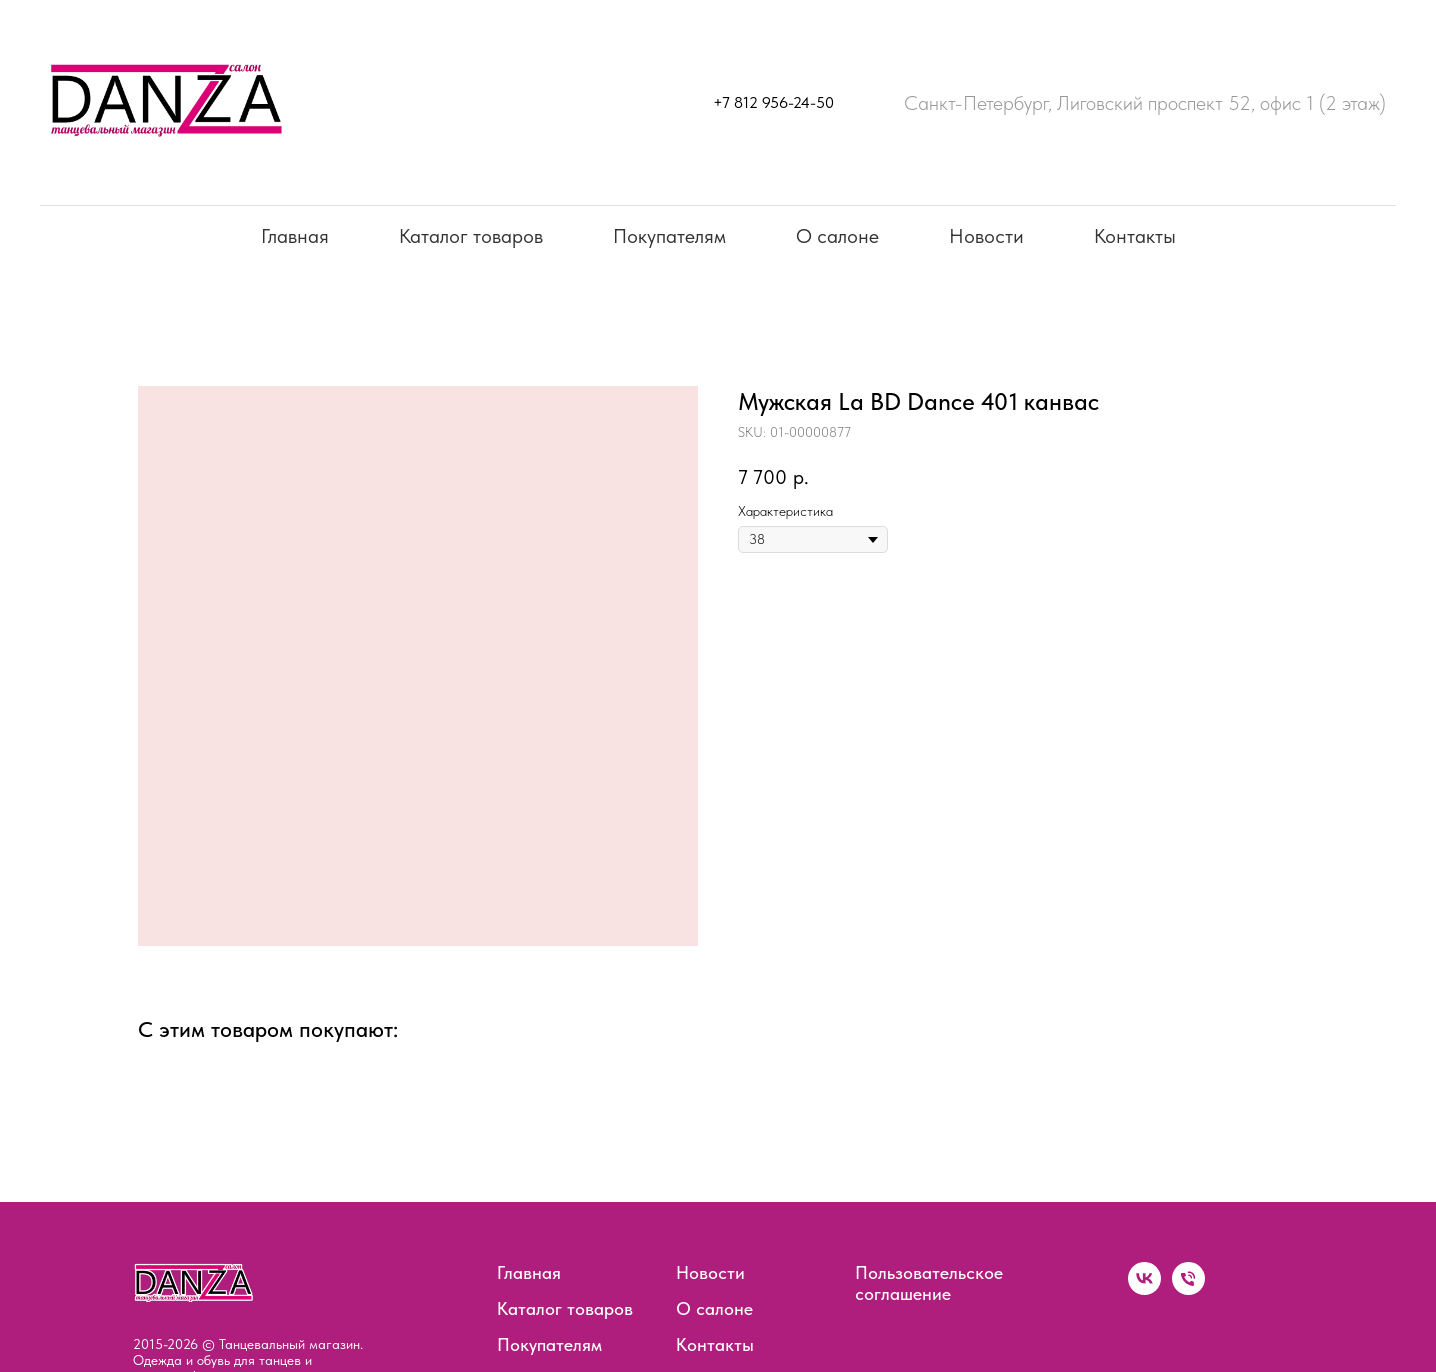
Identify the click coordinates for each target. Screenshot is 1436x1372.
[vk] (1144, 1289)
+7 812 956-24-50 (773, 102)
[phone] (1188, 1289)
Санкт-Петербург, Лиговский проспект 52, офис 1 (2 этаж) (1145, 103)
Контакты (1135, 236)
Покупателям (669, 236)
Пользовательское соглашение (929, 1283)
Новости (986, 236)
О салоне (837, 236)
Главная (295, 236)
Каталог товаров (471, 236)
